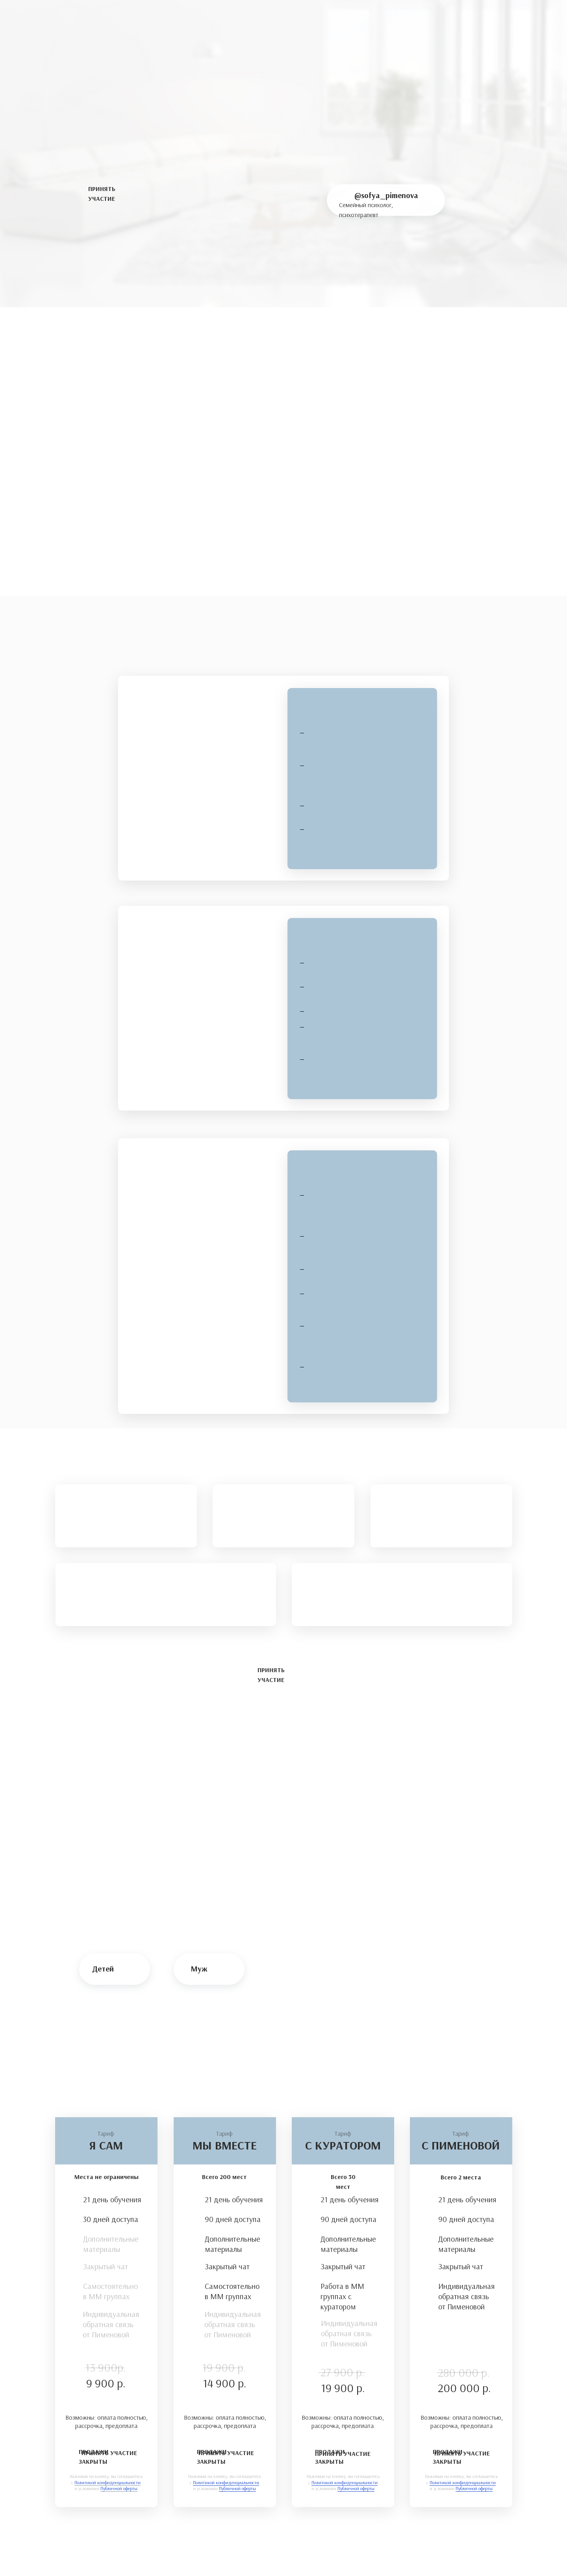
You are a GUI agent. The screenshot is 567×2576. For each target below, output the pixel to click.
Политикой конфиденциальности (463, 2482)
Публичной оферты (474, 2488)
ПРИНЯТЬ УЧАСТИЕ (109, 2453)
